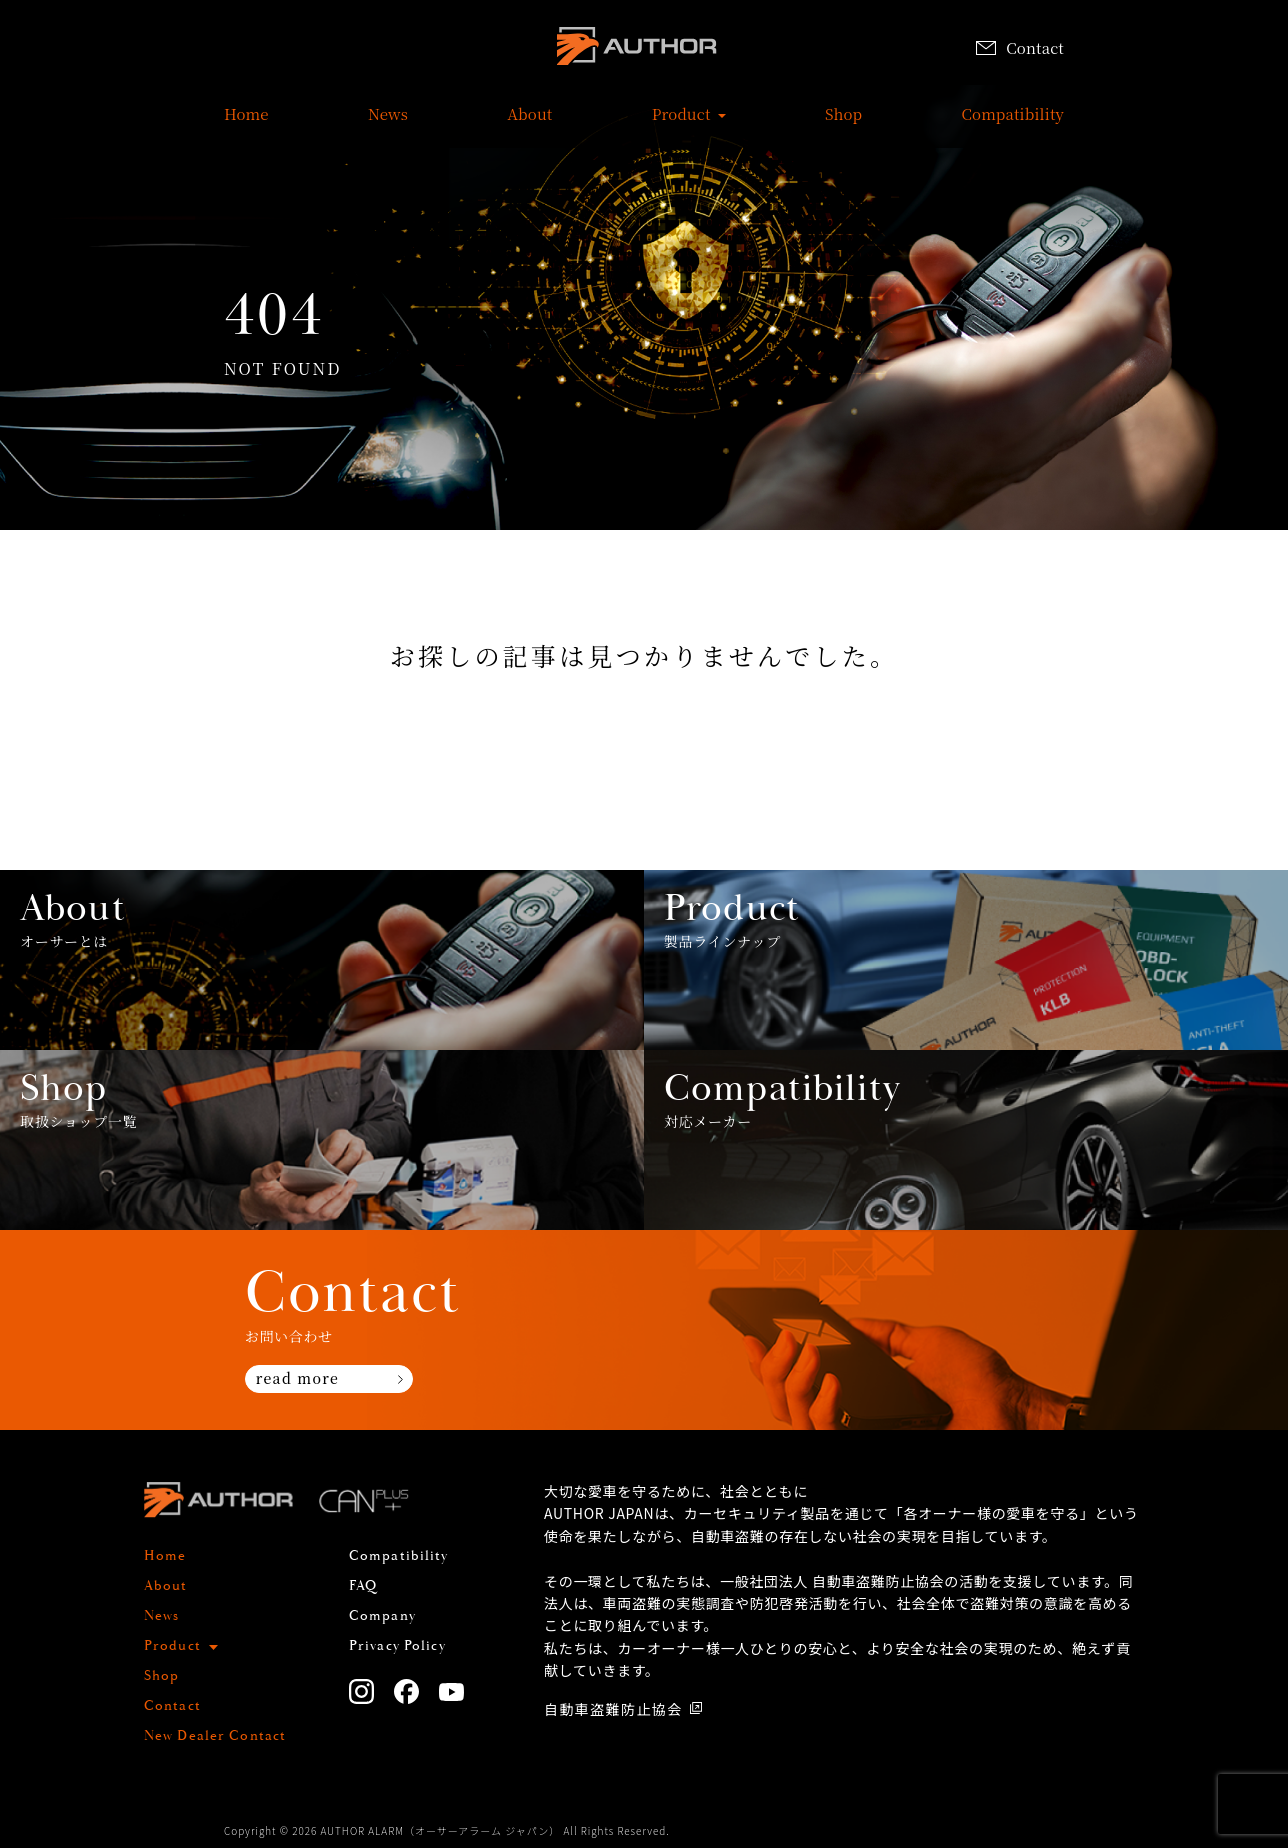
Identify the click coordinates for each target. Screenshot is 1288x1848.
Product (681, 124)
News (388, 124)
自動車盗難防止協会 (613, 1709)
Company (382, 1616)
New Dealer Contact (215, 1736)
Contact (1020, 47)
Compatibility (1013, 124)
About (529, 124)
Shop (843, 124)
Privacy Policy (397, 1646)
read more (297, 1378)
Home (246, 124)
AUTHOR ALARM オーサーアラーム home (637, 49)
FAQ (363, 1586)
